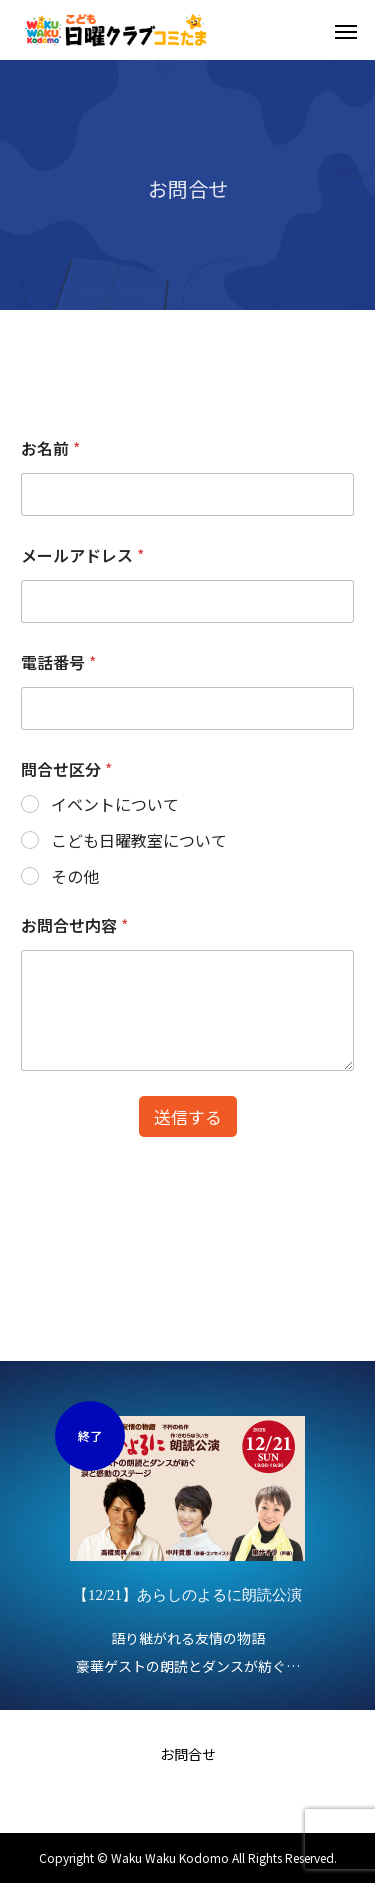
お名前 (50, 448)
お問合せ (188, 1754)
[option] (187, 1540)
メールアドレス (82, 555)
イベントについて (115, 804)
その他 (75, 876)
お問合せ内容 (74, 925)
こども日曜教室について (139, 840)
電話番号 (58, 662)
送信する (188, 1116)
